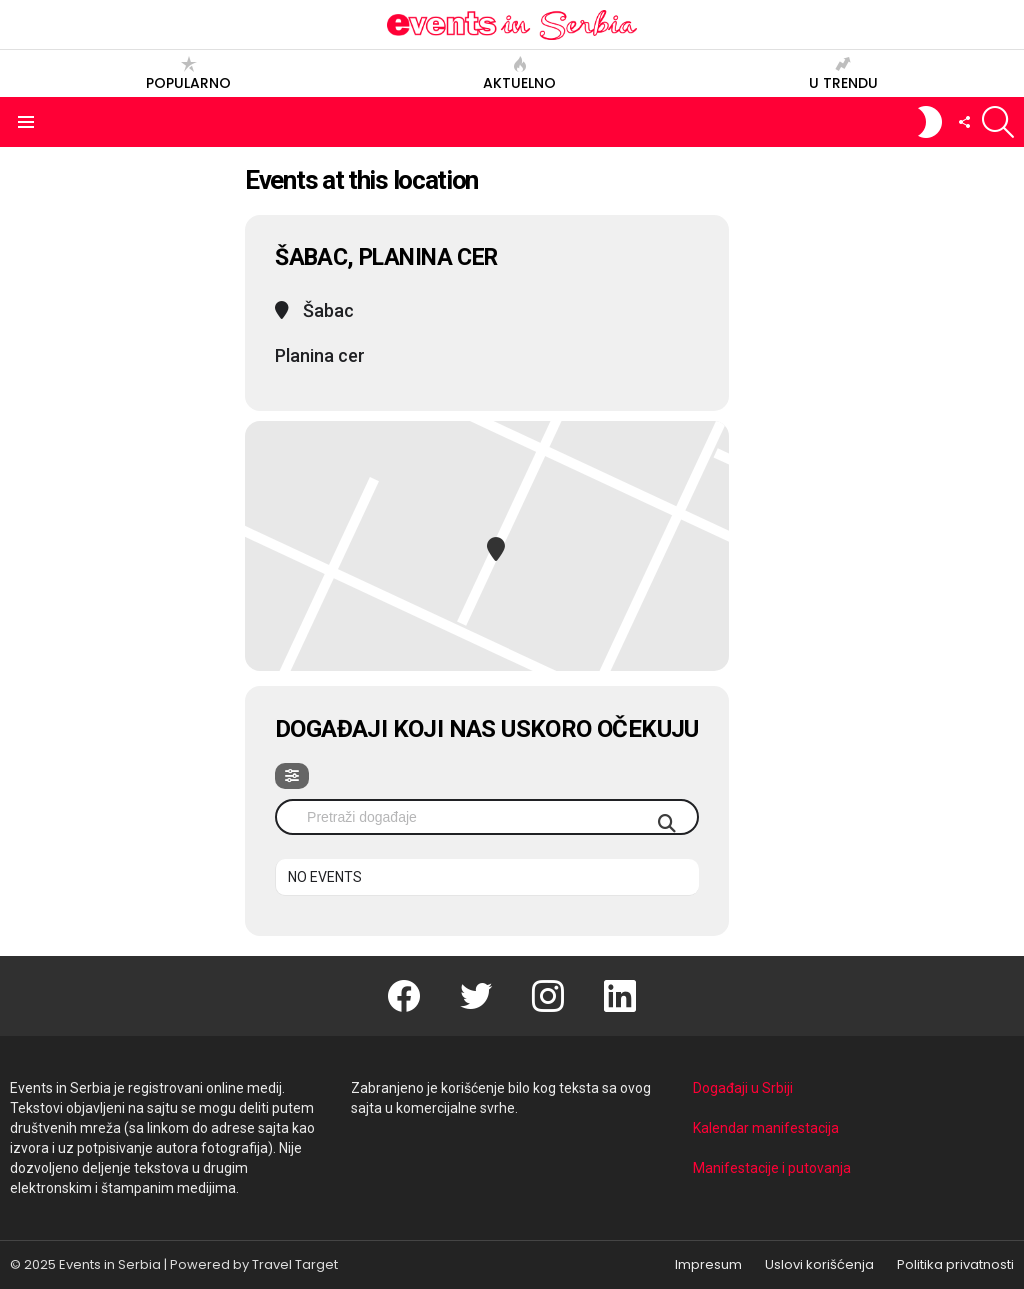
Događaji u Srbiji (743, 1088)
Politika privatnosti (955, 1265)
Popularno (188, 73)
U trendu (843, 73)
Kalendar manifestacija (766, 1128)
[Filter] (292, 776)
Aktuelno (519, 73)
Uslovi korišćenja (819, 1265)
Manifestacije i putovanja (772, 1168)
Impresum (708, 1265)
